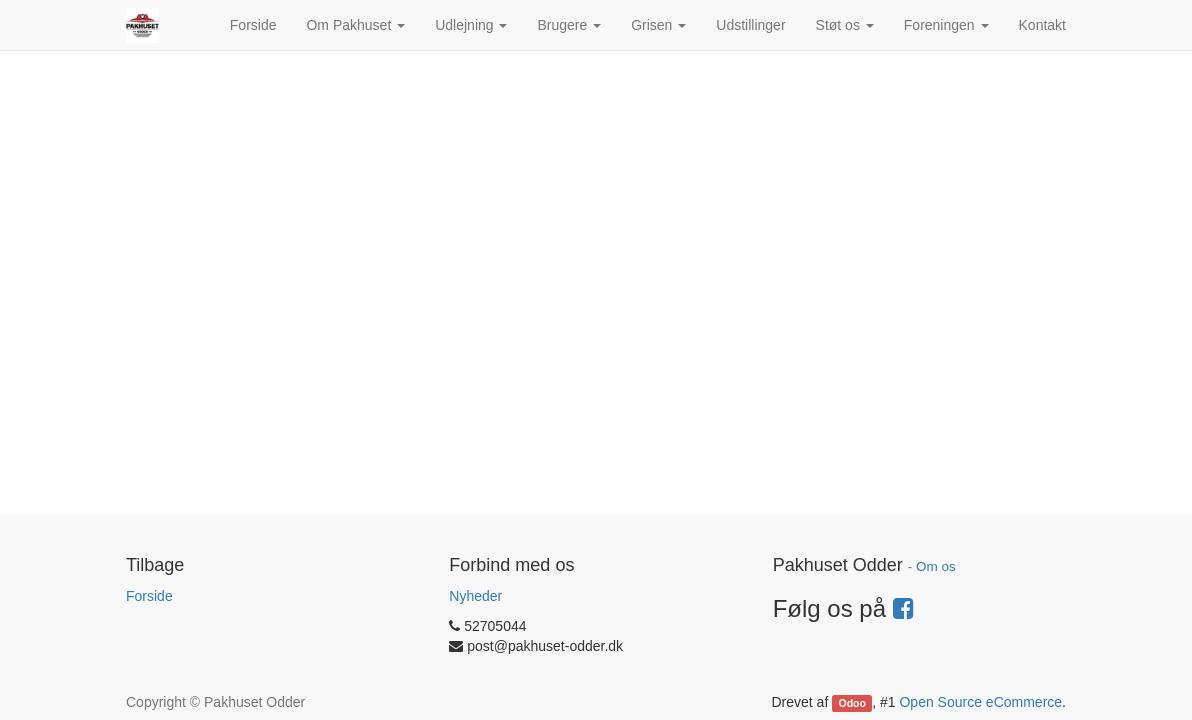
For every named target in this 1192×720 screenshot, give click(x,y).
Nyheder (475, 596)
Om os (936, 566)
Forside (149, 596)
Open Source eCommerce (980, 702)
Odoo (852, 703)
